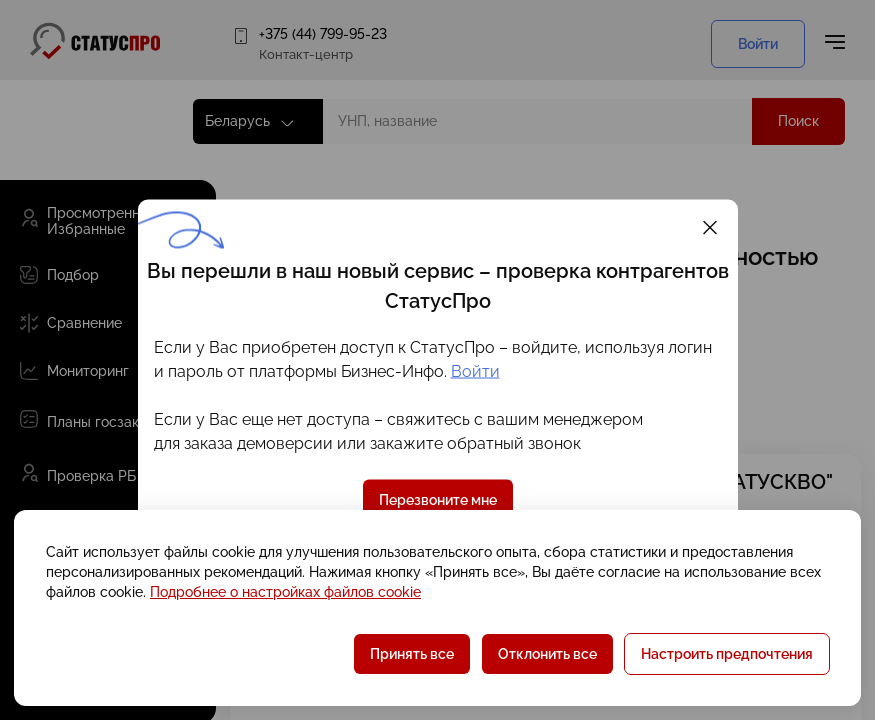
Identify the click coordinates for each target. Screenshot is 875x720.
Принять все (412, 654)
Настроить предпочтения (727, 654)
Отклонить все (547, 654)
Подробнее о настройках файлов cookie (285, 592)
